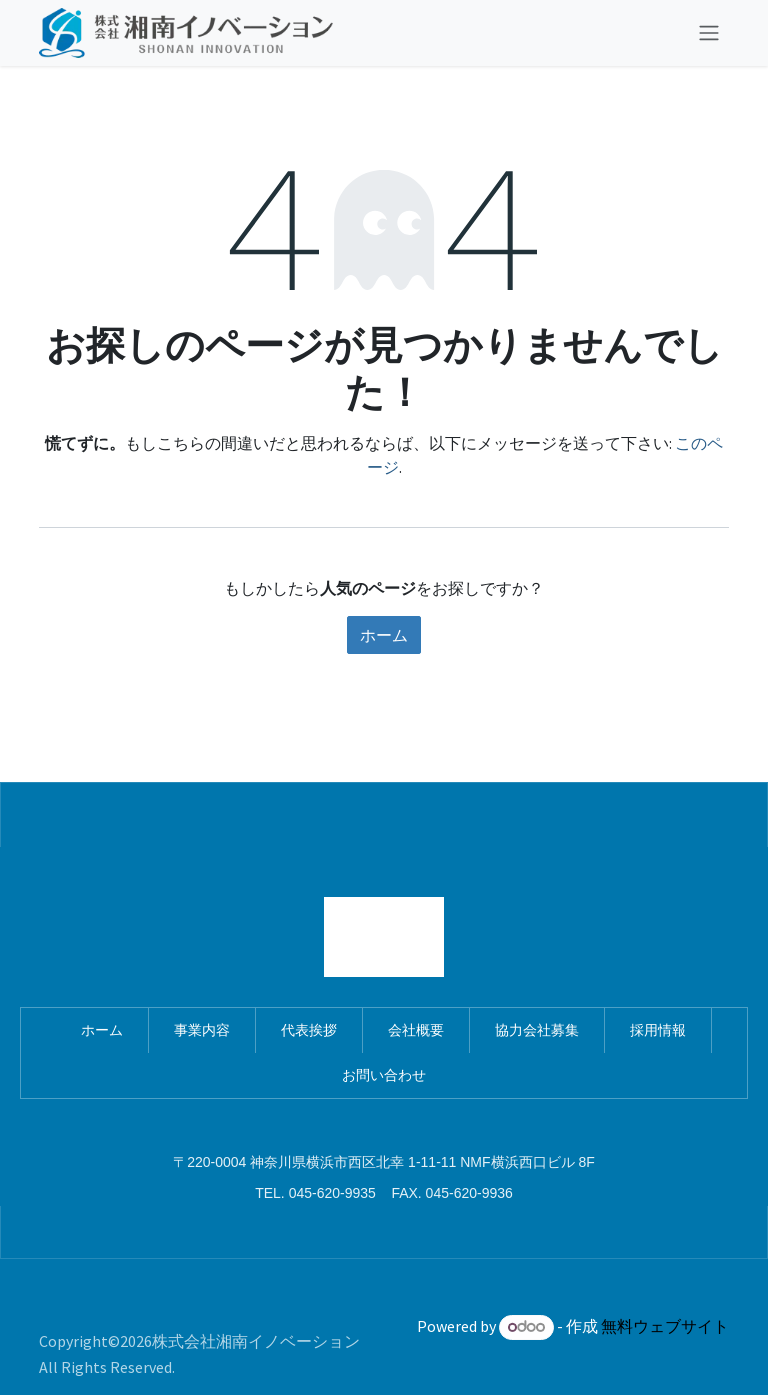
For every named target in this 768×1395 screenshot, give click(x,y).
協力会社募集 (537, 1030)
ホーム (384, 635)
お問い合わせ (384, 1075)
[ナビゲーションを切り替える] (709, 33)
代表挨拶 (309, 1030)
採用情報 (658, 1030)
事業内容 (202, 1030)
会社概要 (416, 1030)
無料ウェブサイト (665, 1326)
